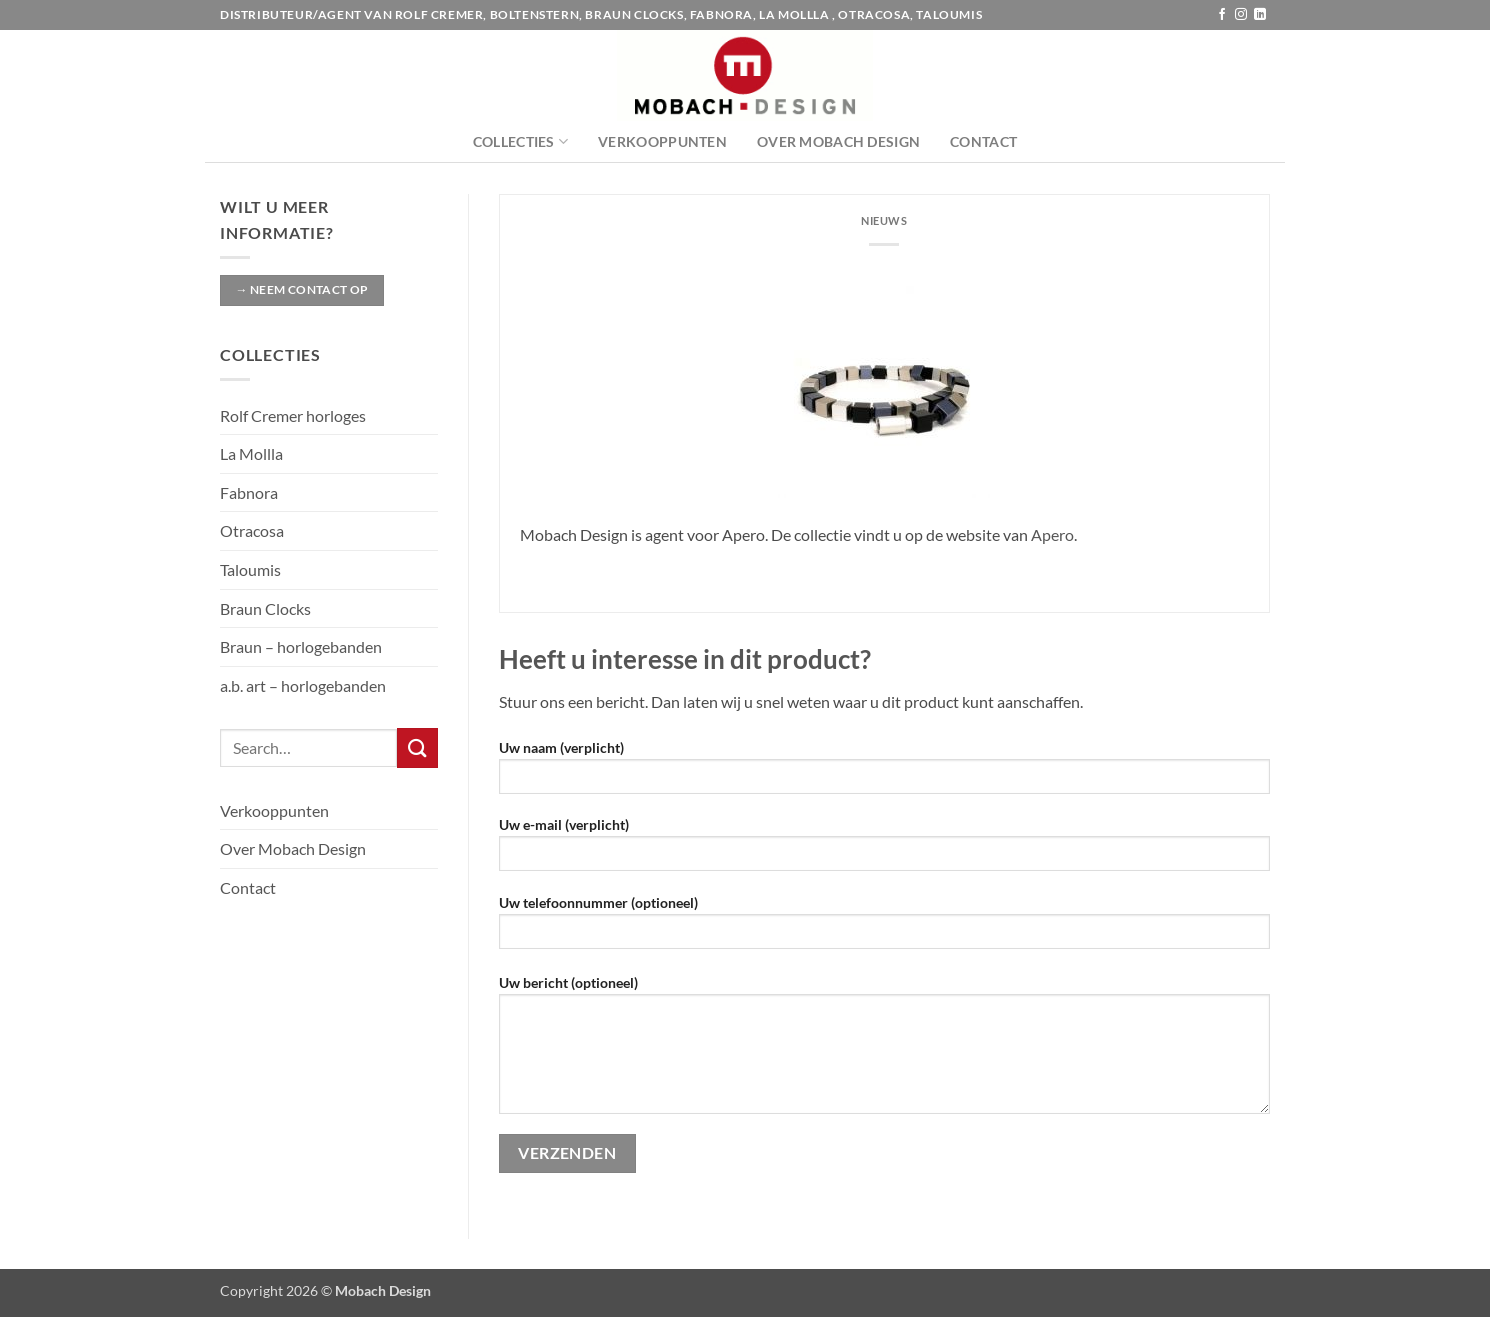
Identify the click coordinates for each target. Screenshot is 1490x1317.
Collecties (520, 141)
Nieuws (884, 220)
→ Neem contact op (301, 289)
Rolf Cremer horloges (293, 415)
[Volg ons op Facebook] (1222, 15)
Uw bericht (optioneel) (885, 1051)
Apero (1052, 534)
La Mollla (251, 453)
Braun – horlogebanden (301, 646)
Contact (983, 141)
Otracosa (252, 530)
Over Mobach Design (838, 141)
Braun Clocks (265, 608)
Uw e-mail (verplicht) (885, 850)
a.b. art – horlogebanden (303, 685)
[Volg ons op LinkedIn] (1260, 15)
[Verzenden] (417, 747)
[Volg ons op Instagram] (1241, 15)
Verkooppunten (662, 141)
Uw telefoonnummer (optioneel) (885, 928)
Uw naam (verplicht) (885, 773)
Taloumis (250, 569)
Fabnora (249, 492)
